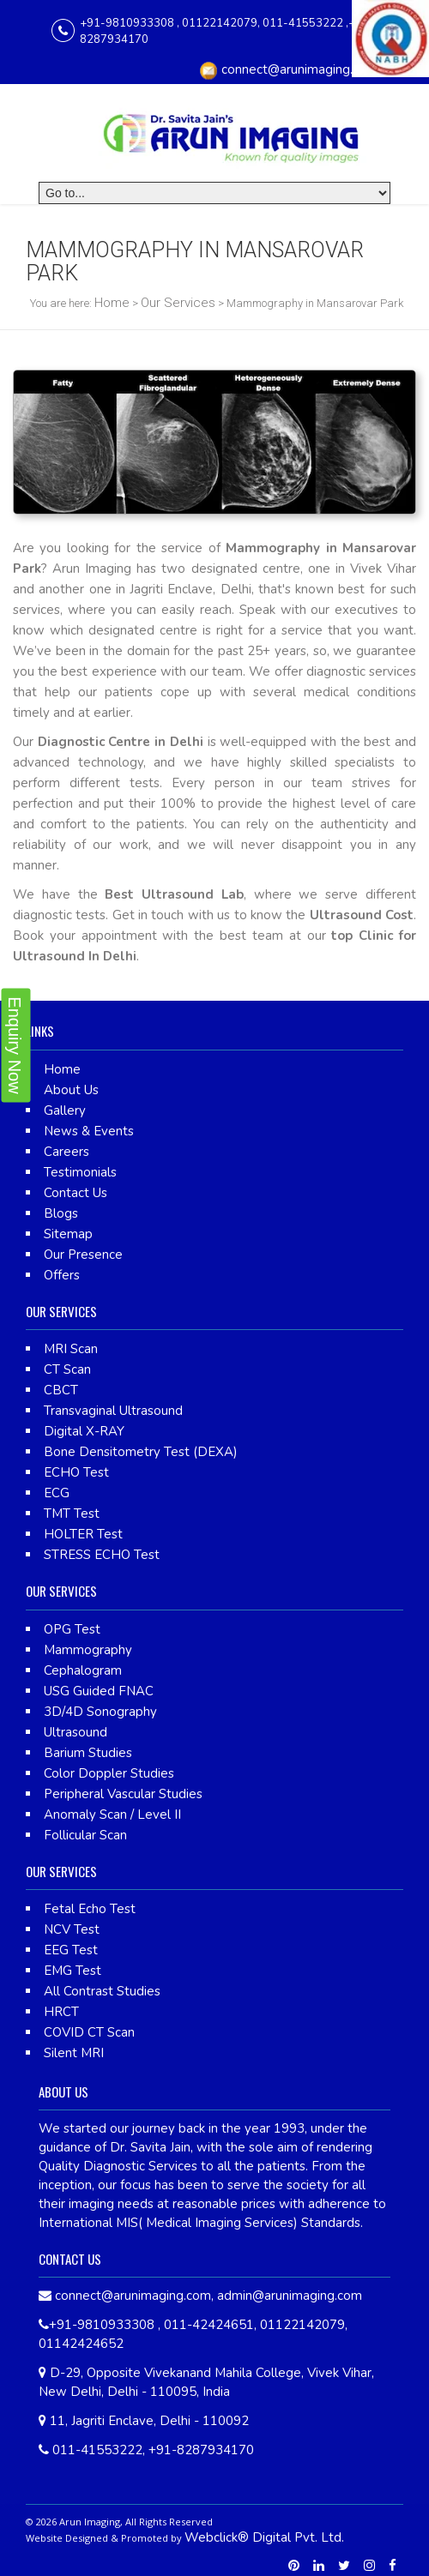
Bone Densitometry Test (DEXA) (141, 1451)
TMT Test (72, 1513)
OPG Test (72, 1629)
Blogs (61, 1213)
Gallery (65, 1110)
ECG (56, 1493)
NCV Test (72, 1929)
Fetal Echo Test (90, 1908)
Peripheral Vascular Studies (123, 1794)
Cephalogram (83, 1670)
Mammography (88, 1649)
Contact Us (75, 1192)
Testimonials (80, 1172)
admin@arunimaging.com (289, 2295)
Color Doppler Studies (109, 1773)
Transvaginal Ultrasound (113, 1410)
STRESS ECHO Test (102, 1554)
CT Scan (67, 1369)
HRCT (61, 2011)
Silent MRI (74, 2052)
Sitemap (68, 1234)
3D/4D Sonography (100, 1711)
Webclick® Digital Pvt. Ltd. (264, 2537)
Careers (66, 1151)
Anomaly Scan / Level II (112, 1814)
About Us (71, 1089)
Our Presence (83, 1254)
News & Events (89, 1131)
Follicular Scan (85, 1835)
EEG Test (71, 1950)
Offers (62, 1275)
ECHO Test (76, 1472)
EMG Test (72, 1970)
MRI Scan (71, 1348)
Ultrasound (75, 1732)
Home (112, 302)
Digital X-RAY (84, 1431)
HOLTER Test (83, 1534)
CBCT (61, 1390)
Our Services (178, 302)
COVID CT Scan (89, 2032)
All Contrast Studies (102, 1991)
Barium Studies (88, 1752)
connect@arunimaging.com (299, 69)
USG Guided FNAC (99, 1691)
